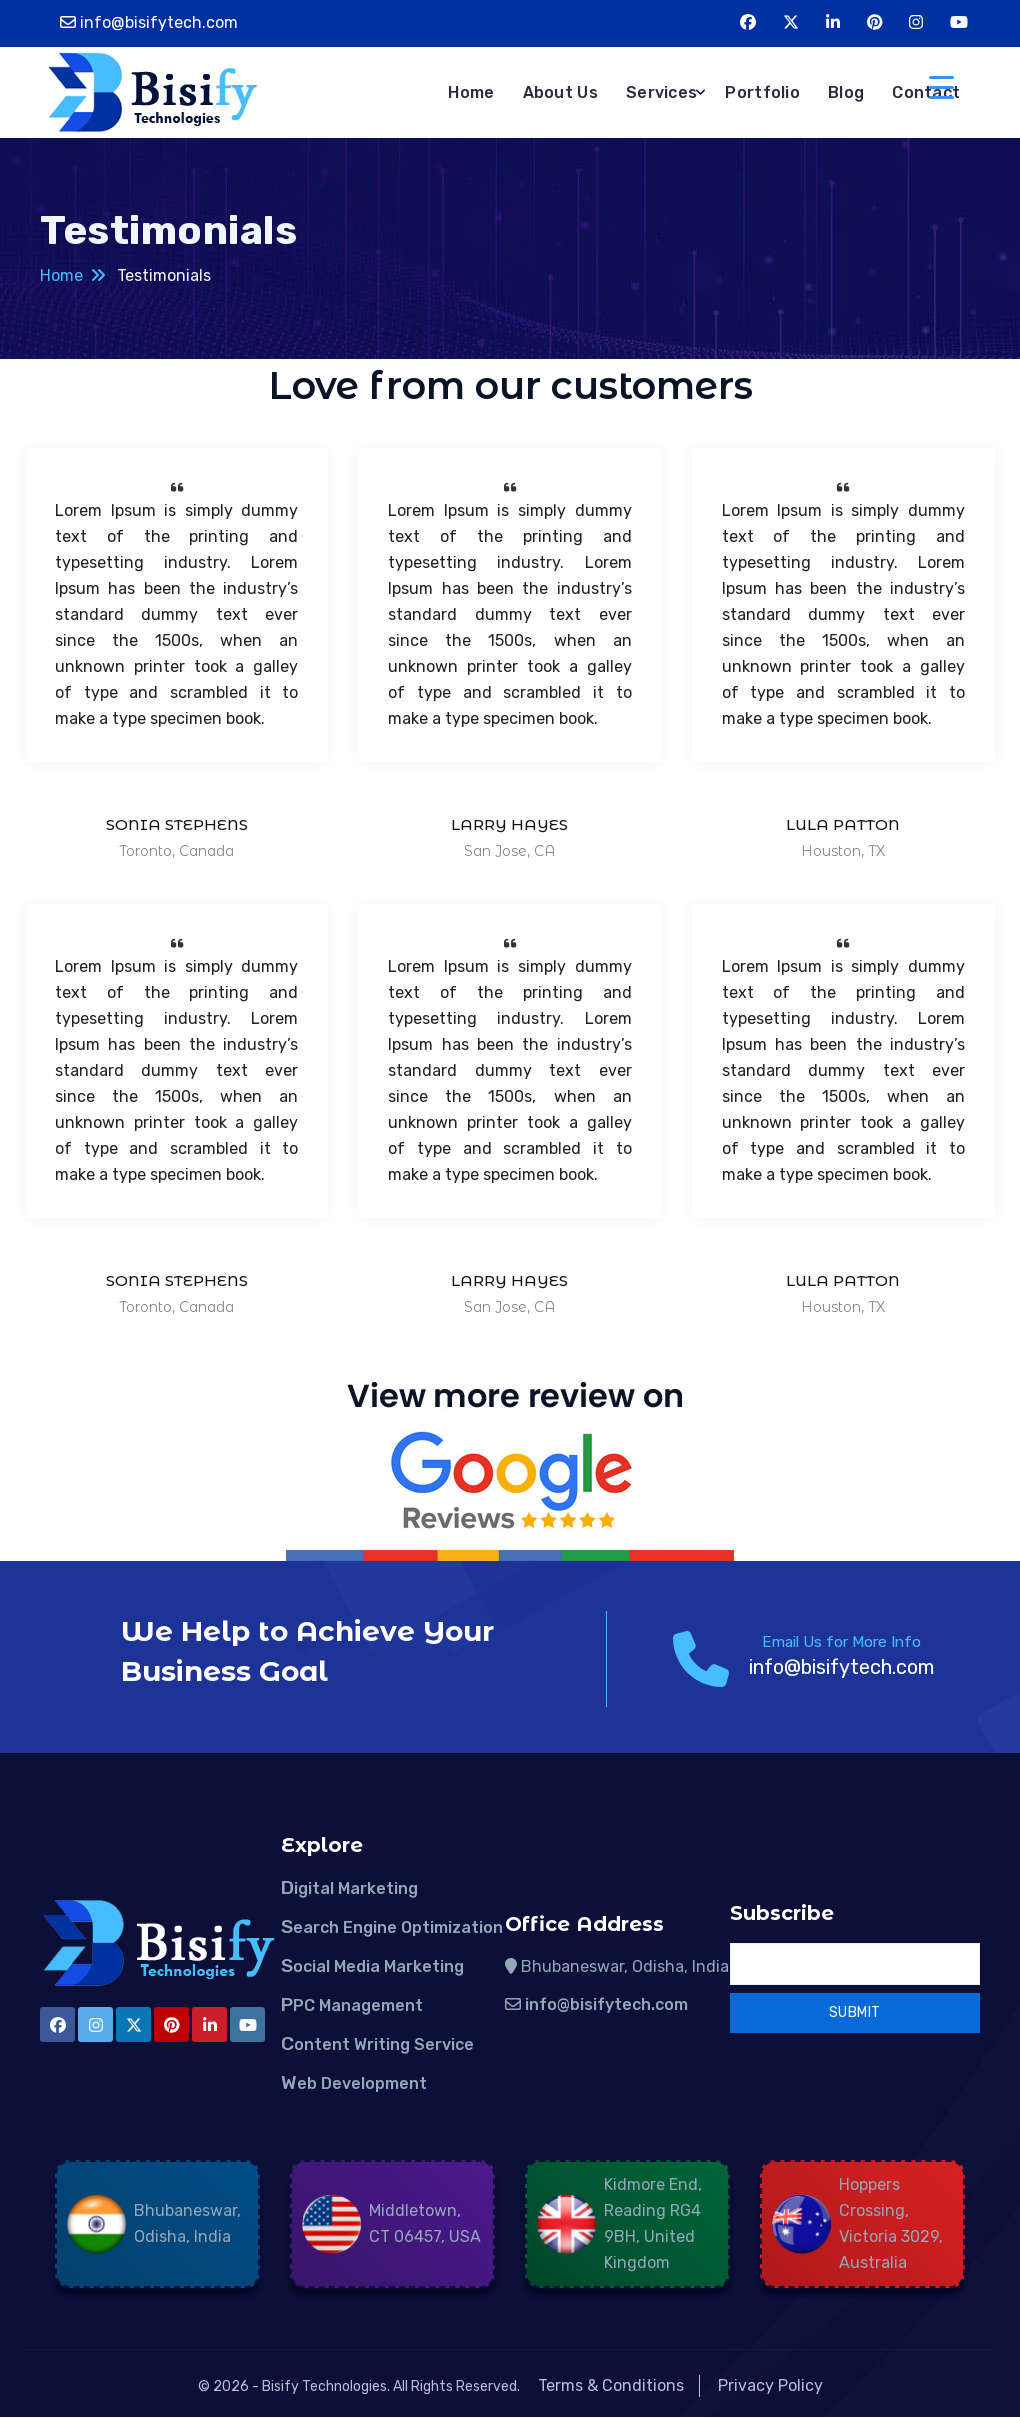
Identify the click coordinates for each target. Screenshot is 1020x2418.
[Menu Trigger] (941, 87)
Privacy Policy (770, 2385)
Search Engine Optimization (392, 1927)
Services (661, 92)
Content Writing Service (377, 2044)
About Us (560, 92)
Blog (846, 92)
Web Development (354, 2083)
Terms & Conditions (611, 2385)
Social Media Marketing (372, 1966)
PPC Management (352, 2005)
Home (471, 92)
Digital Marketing (349, 1888)
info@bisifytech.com (159, 22)
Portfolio (762, 92)
